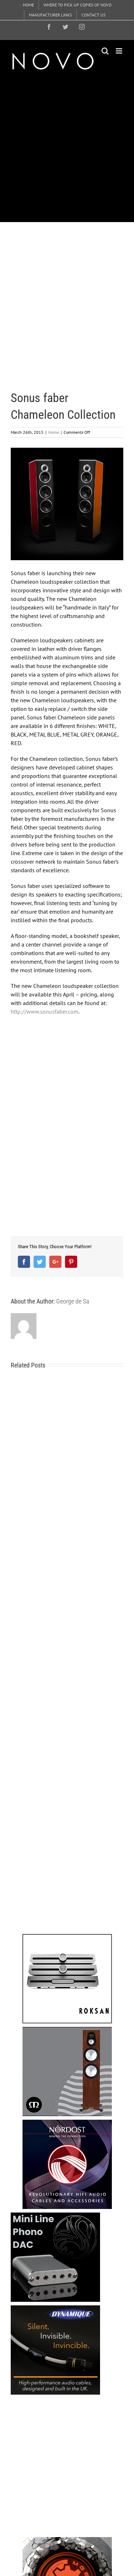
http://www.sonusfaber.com (44, 1011)
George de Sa (72, 1301)
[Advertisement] (67, 146)
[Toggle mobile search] (105, 51)
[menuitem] (28, 5)
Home (53, 432)
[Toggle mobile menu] (119, 51)
